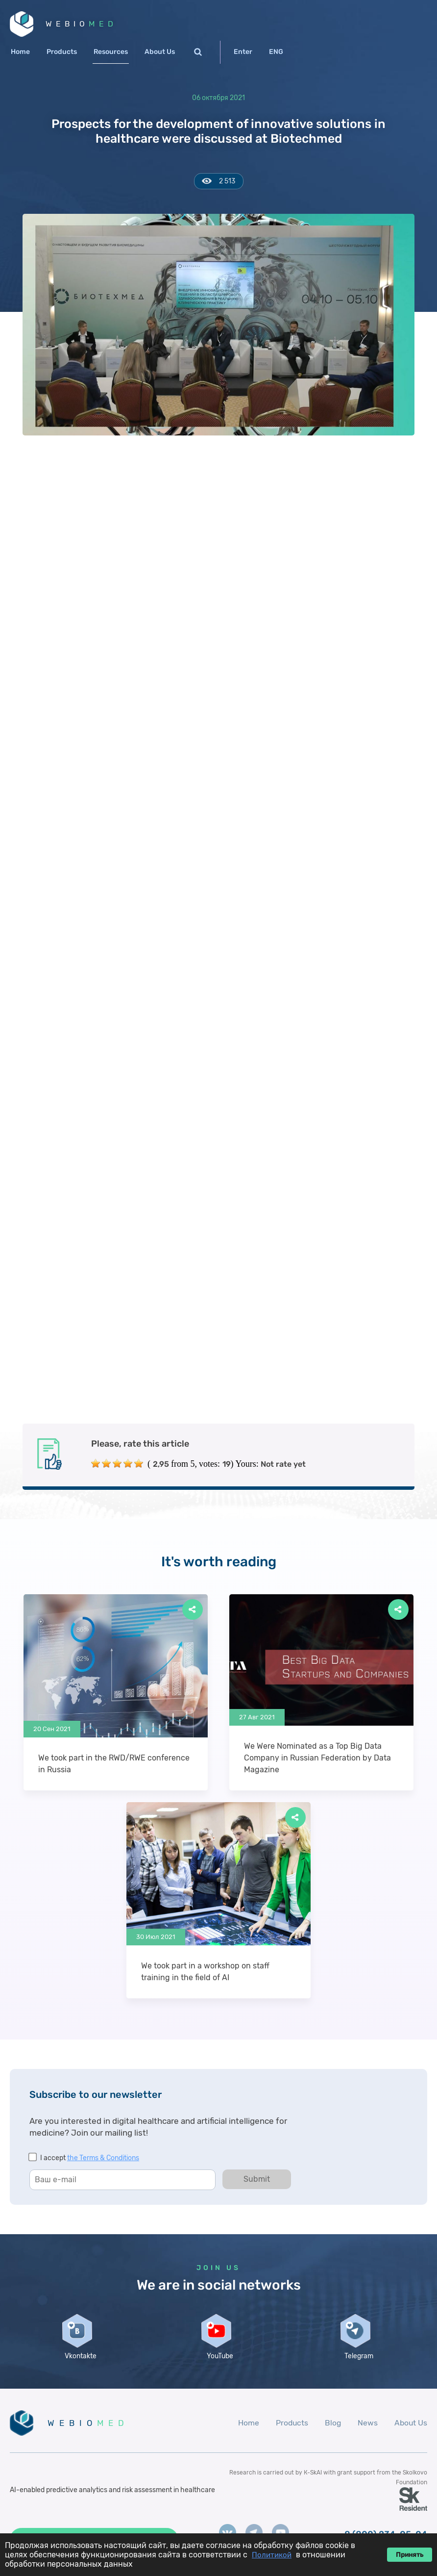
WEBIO (83, 24)
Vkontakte (80, 2362)
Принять (409, 2554)
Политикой (271, 2554)
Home (20, 53)
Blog (331, 2430)
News (367, 2430)
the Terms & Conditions (103, 2159)
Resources (111, 53)
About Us (160, 53)
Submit (256, 2180)
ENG (276, 53)
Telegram (357, 2362)
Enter (243, 53)
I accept (89, 2159)
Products (62, 53)
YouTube (218, 2362)
